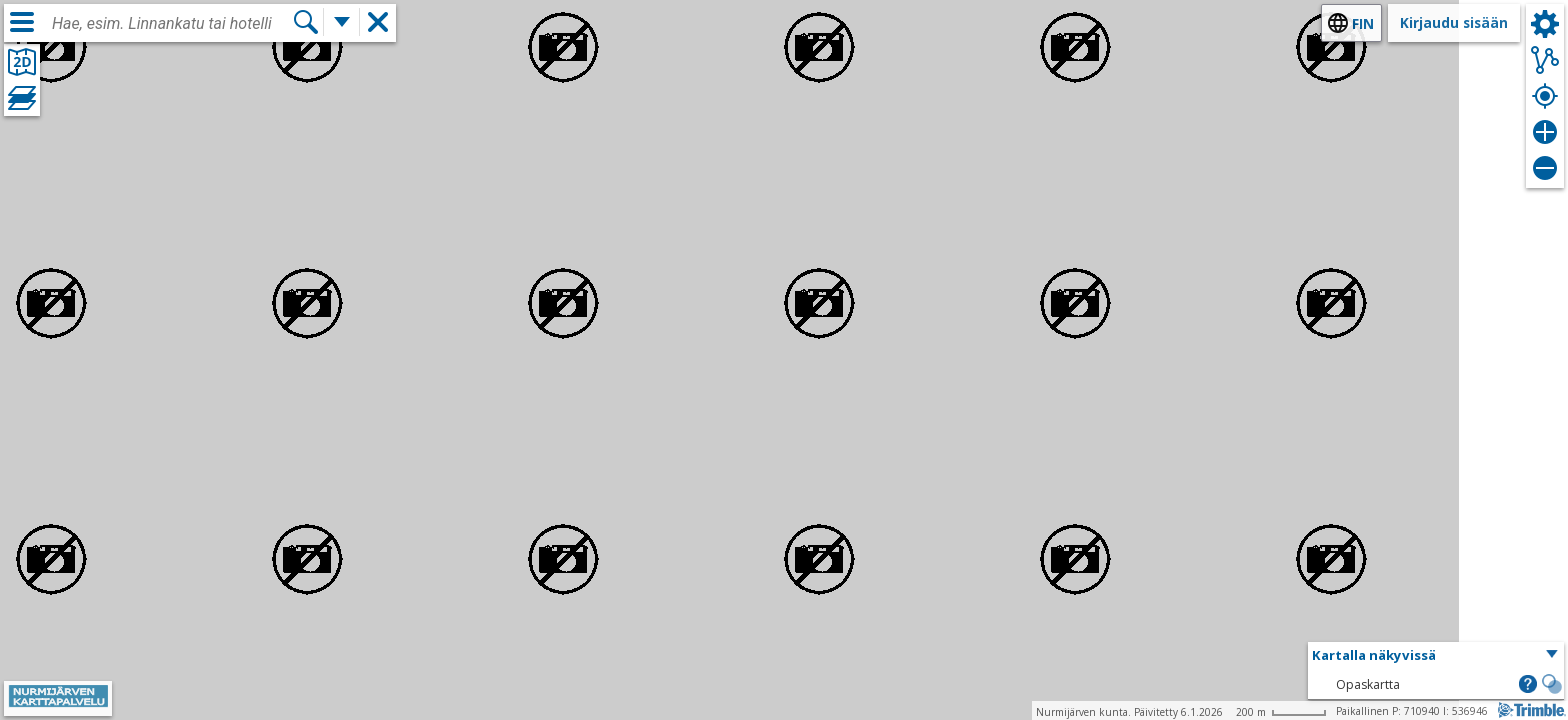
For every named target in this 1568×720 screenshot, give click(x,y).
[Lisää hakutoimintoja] (342, 22)
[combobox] (172, 24)
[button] (1436, 656)
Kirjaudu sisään (1454, 22)
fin (1363, 23)
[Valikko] (22, 22)
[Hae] (306, 22)
